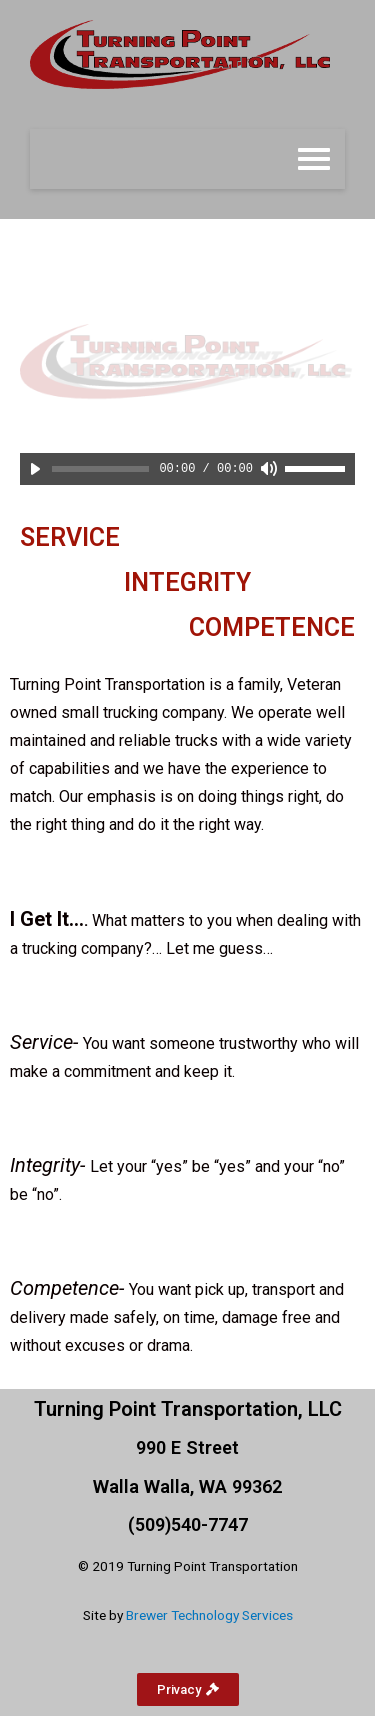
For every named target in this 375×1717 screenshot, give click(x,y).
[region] (187, 362)
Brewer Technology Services (209, 1615)
